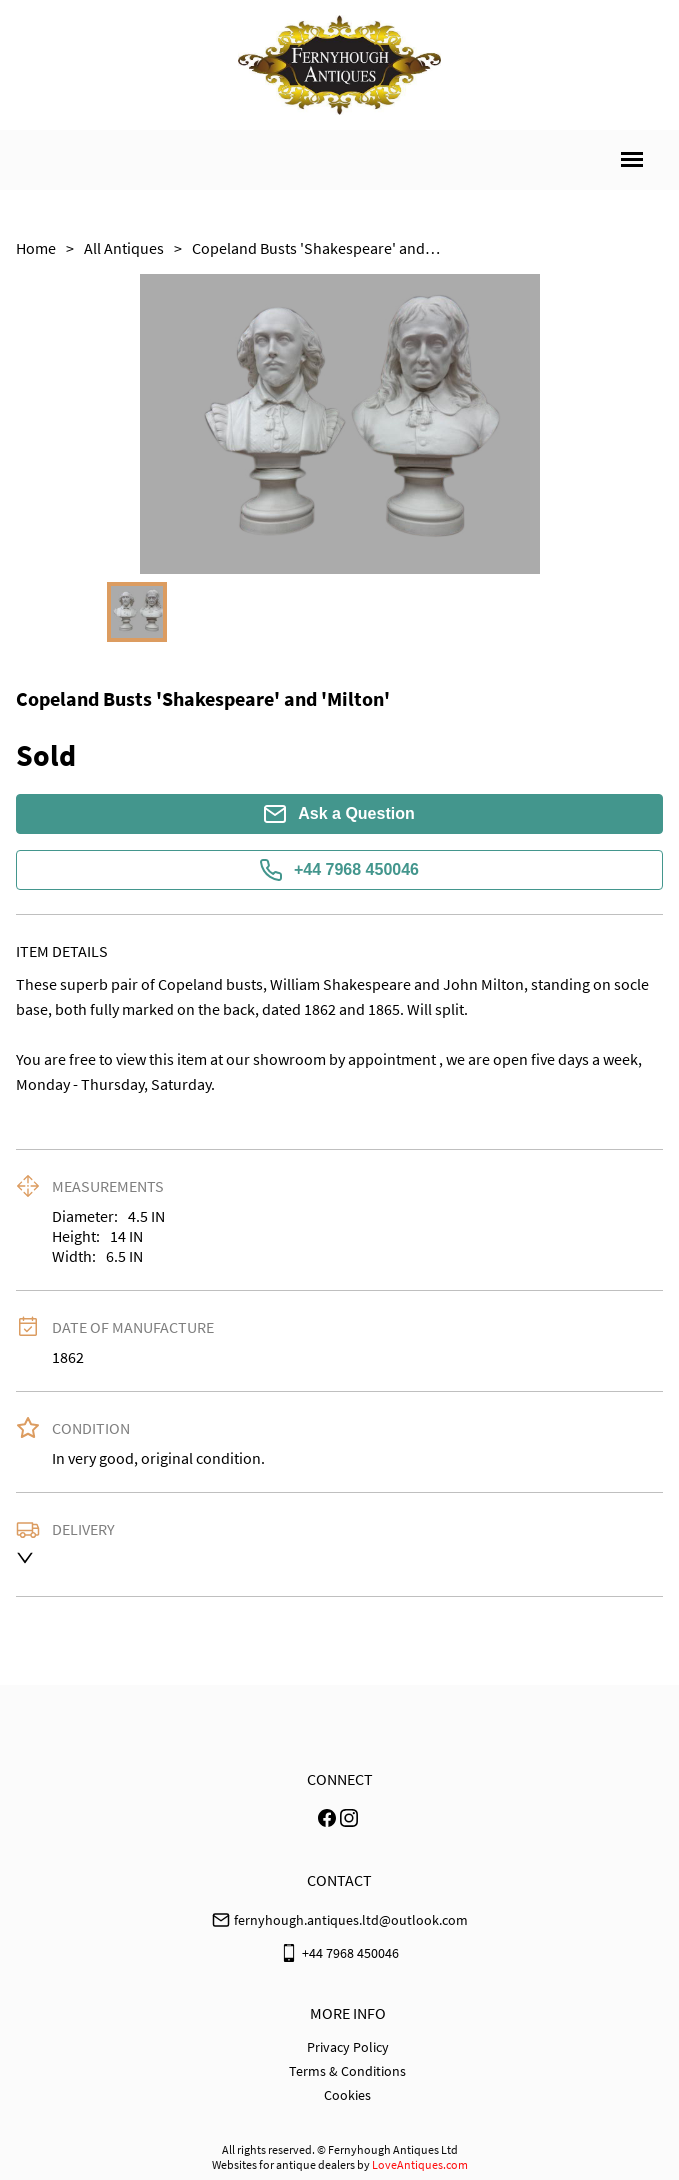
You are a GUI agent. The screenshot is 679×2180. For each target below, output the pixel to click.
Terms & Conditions (347, 2071)
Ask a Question (339, 814)
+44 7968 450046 (339, 870)
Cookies (347, 2095)
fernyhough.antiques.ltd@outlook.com (351, 1920)
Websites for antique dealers (283, 2164)
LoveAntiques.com (420, 2164)
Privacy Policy (348, 2047)
